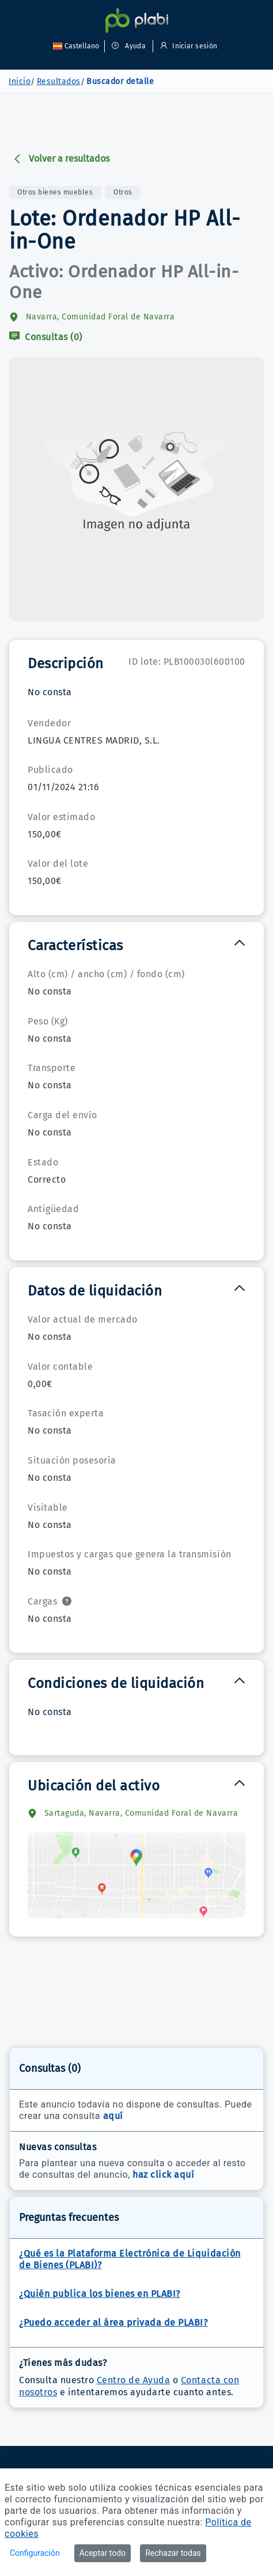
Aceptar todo (102, 2553)
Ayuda (129, 46)
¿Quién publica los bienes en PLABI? (99, 2293)
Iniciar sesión (187, 46)
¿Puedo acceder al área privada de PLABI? (113, 2322)
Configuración (35, 2553)
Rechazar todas (173, 2553)
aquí (113, 2115)
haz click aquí (163, 2174)
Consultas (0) (45, 336)
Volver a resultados (61, 158)
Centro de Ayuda (133, 2380)
